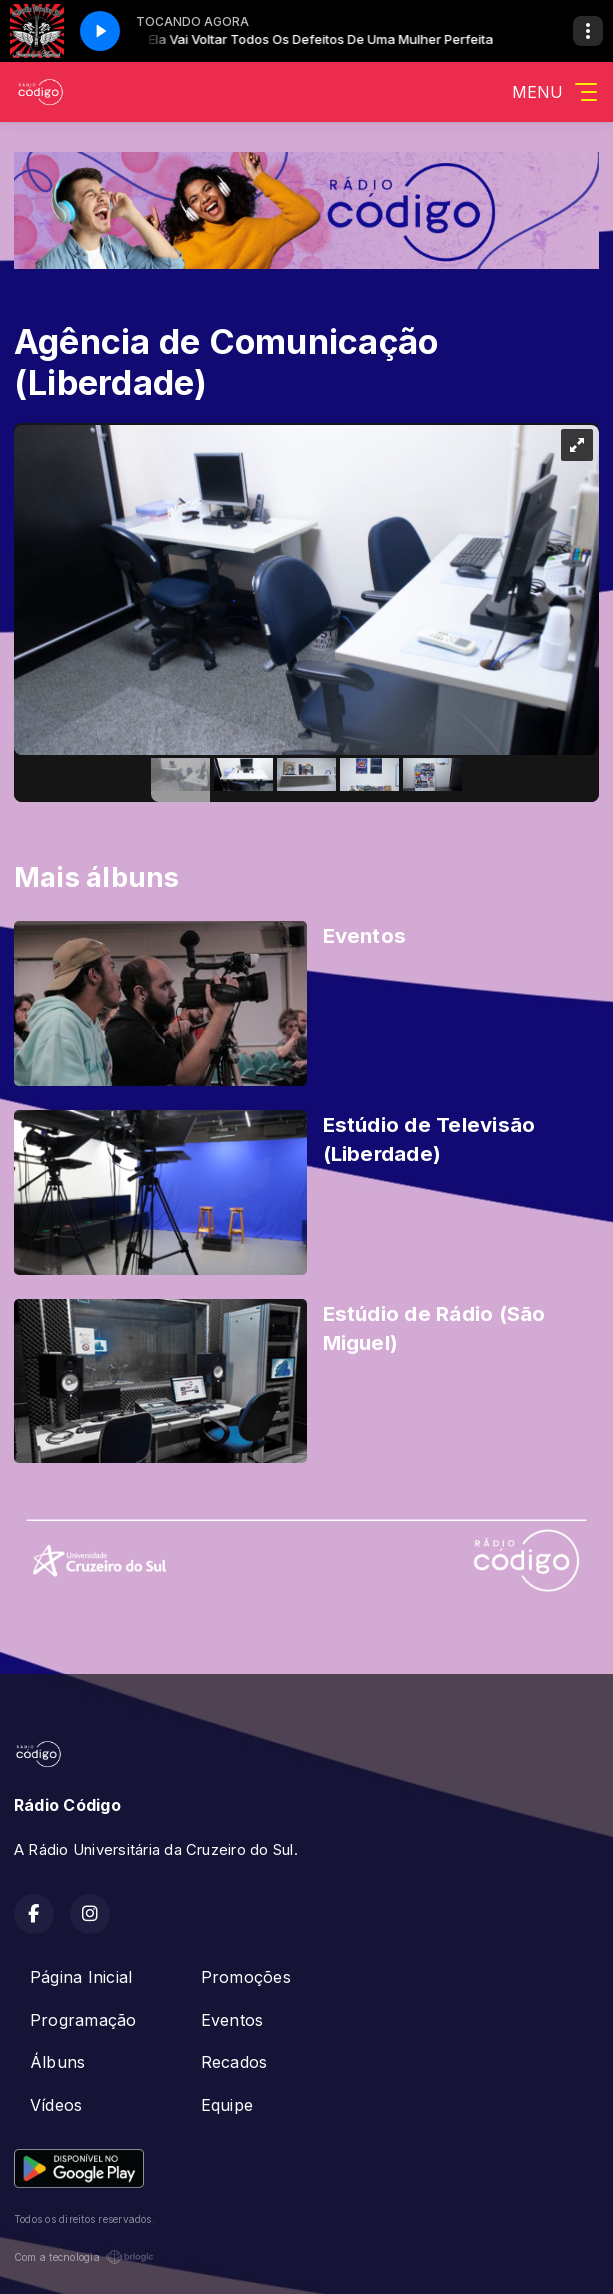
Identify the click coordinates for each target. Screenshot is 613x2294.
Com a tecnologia (84, 2257)
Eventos (232, 2020)
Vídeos (56, 2105)
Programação (83, 2020)
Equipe (227, 2105)
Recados (234, 2062)
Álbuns (57, 2062)
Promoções (246, 1977)
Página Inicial (81, 1977)
